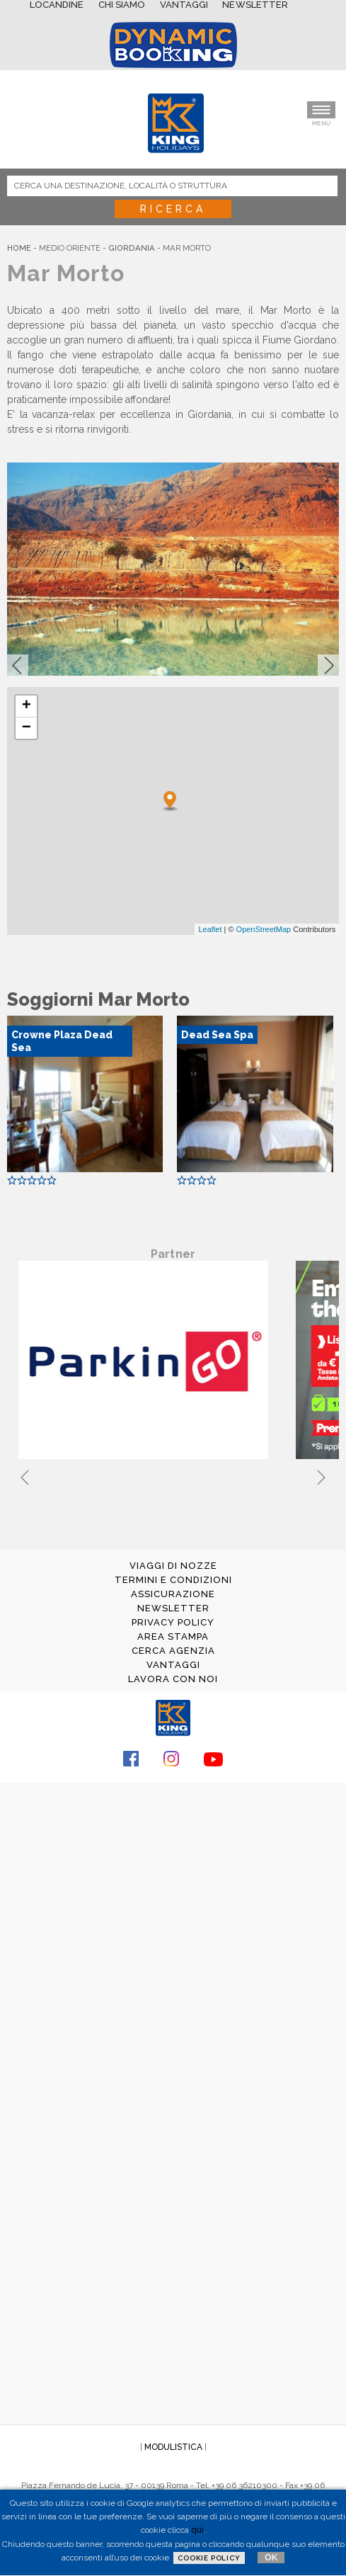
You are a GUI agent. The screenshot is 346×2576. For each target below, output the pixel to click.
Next (321, 1475)
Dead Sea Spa (217, 1034)
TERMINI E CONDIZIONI (173, 1579)
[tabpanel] (145, 1361)
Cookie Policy (209, 2558)
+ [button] (26, 706)
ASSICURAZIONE (173, 1594)
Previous (24, 1475)
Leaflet (209, 929)
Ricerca (173, 209)
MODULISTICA (173, 2447)
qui (197, 2530)
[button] (17, 665)
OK (271, 2557)
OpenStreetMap (264, 929)
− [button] (26, 728)
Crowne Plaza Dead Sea (62, 1041)
